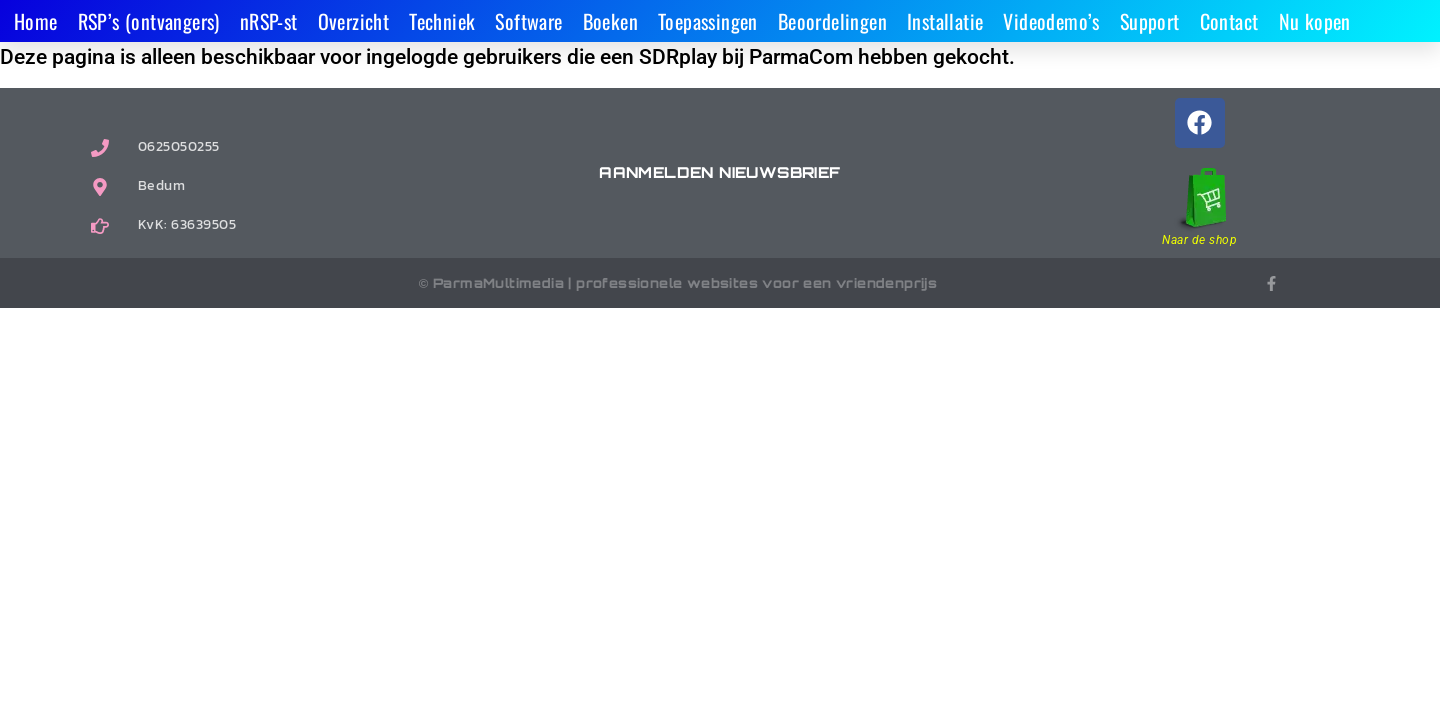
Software (528, 21)
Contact (1229, 21)
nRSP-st (269, 21)
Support (1150, 21)
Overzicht (354, 21)
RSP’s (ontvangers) (149, 21)
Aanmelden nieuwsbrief (719, 172)
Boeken (610, 21)
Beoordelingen (832, 21)
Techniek (442, 21)
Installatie (945, 21)
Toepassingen (708, 21)
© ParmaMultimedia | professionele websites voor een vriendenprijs (678, 283)
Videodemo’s (1051, 21)
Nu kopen (1315, 21)
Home (36, 21)
